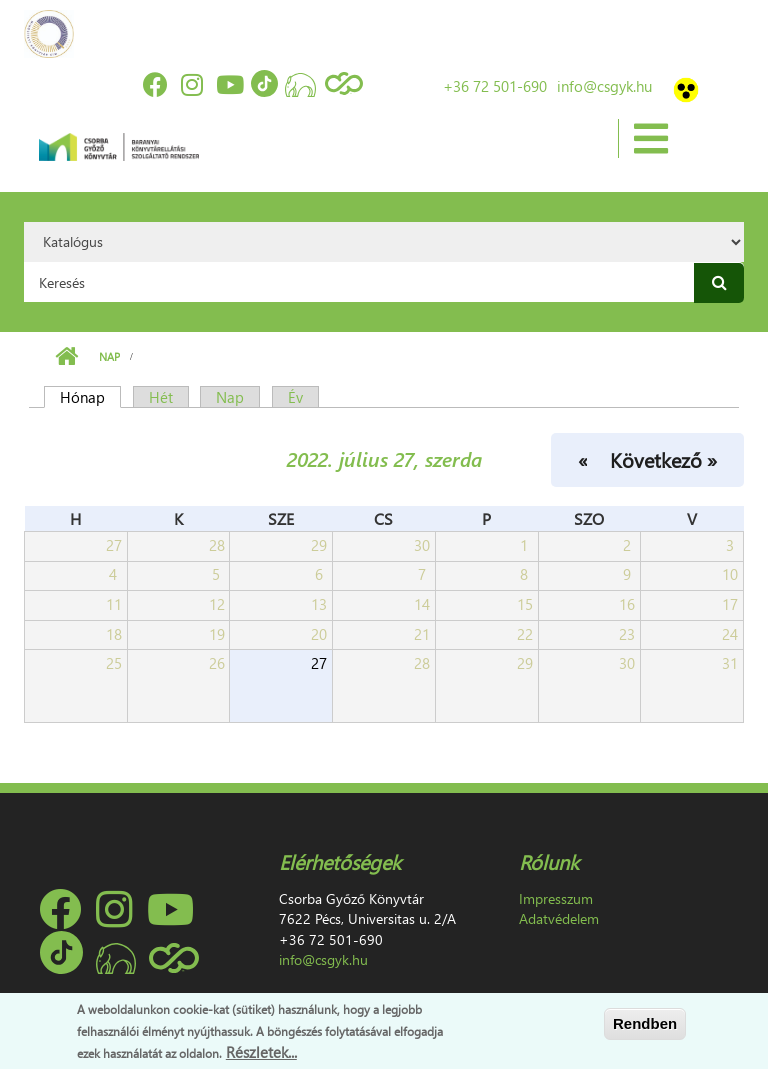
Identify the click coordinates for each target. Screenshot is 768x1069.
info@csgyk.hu (604, 86)
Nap (109, 356)
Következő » (663, 459)
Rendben (645, 1023)
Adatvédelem (559, 918)
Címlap (66, 357)
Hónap (90, 397)
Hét (161, 397)
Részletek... (261, 1052)
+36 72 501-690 (495, 86)
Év (295, 397)
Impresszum (556, 898)
